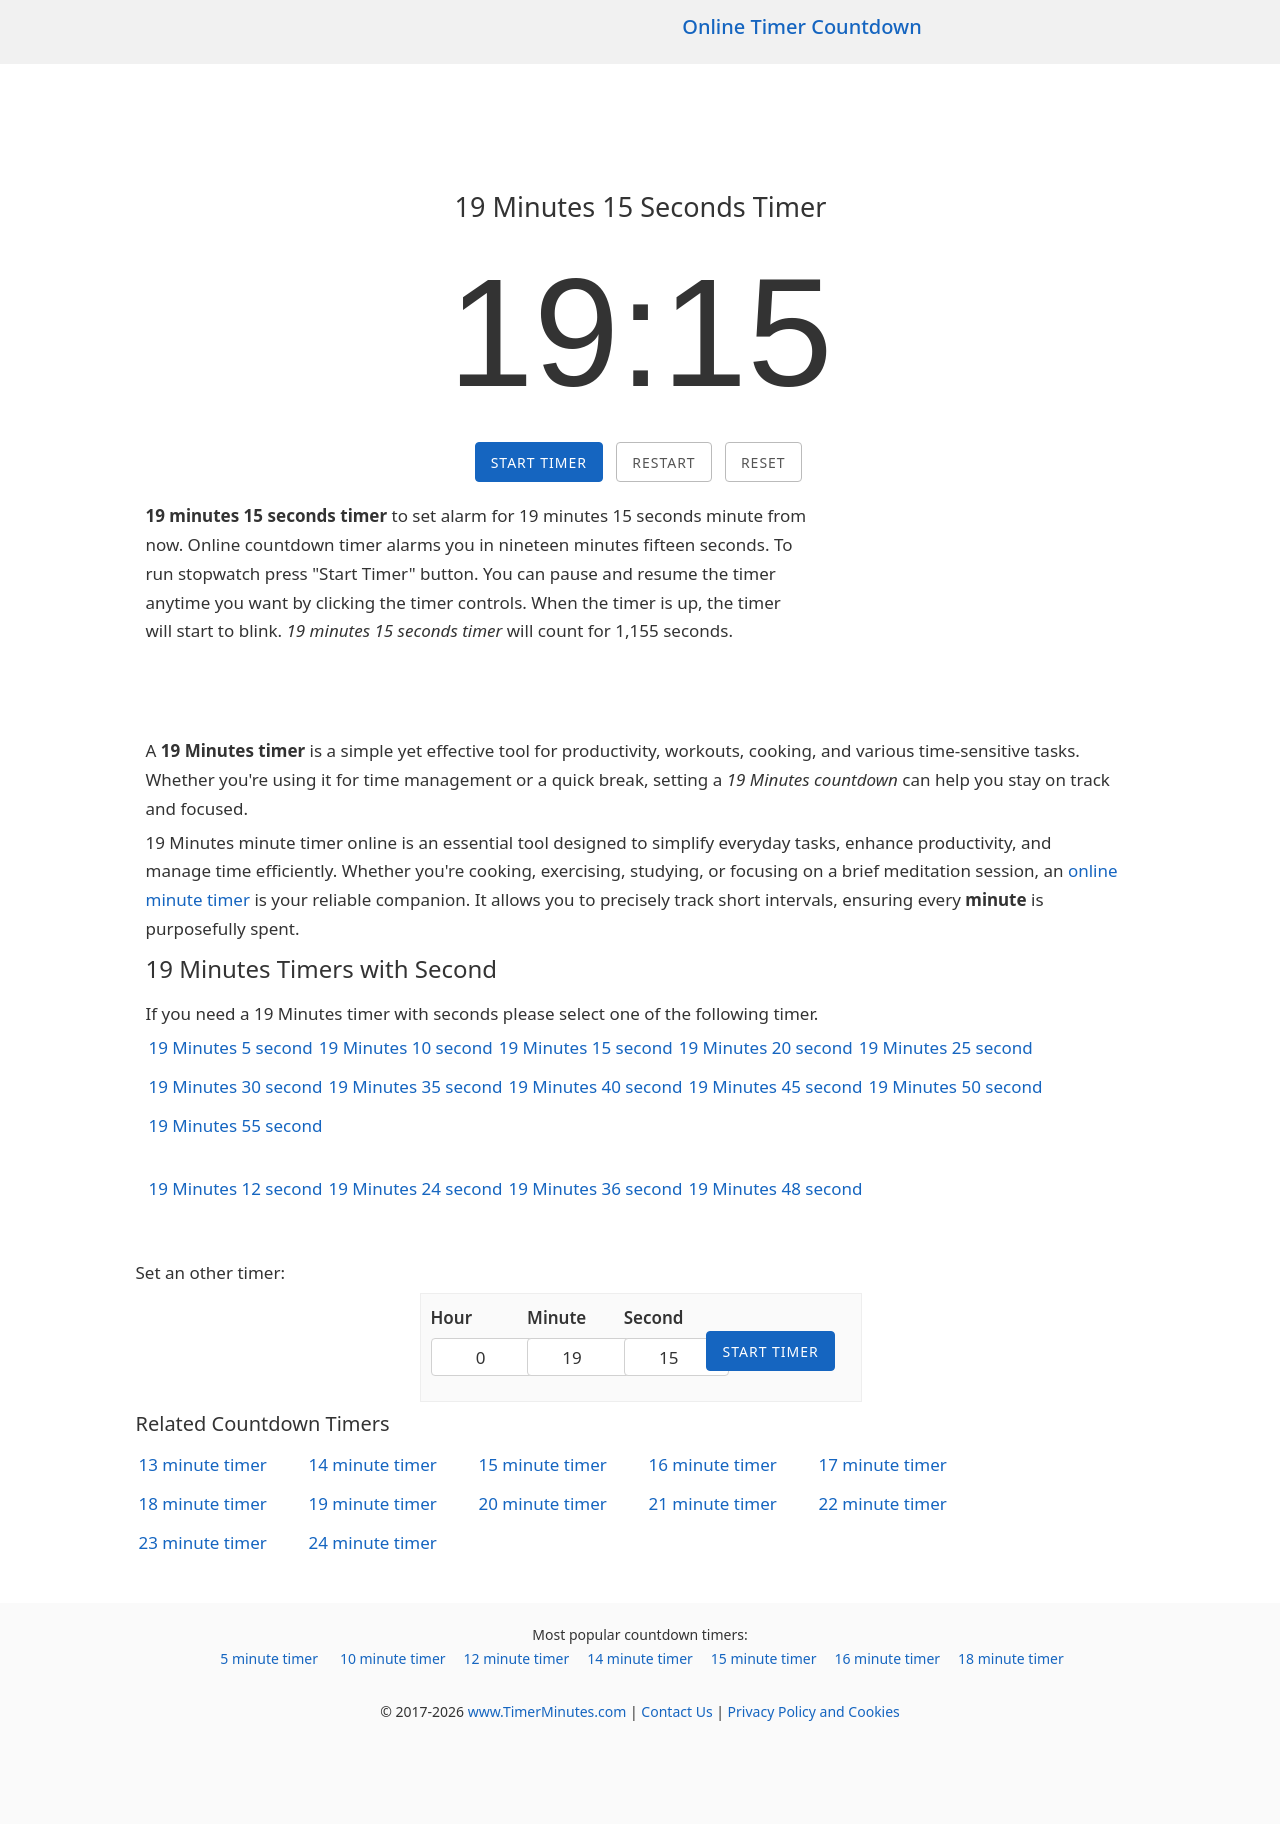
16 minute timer (713, 1464)
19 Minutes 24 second (415, 1188)
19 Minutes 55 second (236, 1125)
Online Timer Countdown (802, 26)
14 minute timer (373, 1464)
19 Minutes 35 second (415, 1086)
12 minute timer (517, 1658)
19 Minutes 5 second (231, 1047)
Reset (763, 462)
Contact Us (676, 1711)
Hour (452, 1317)
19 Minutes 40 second (595, 1086)
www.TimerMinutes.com (547, 1711)
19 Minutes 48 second (775, 1188)
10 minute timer (393, 1658)
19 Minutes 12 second (236, 1188)
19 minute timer (373, 1503)
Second (654, 1317)
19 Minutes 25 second (946, 1047)
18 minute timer (203, 1503)
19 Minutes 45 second (775, 1086)
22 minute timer (883, 1503)
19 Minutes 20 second (766, 1047)
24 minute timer (373, 1542)
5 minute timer (269, 1658)
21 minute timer (713, 1503)
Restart (663, 462)
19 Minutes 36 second (595, 1188)
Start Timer (539, 462)
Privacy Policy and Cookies (814, 1711)
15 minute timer (543, 1464)
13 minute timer (203, 1464)
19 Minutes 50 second (955, 1086)
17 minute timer (883, 1464)
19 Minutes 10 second (406, 1047)
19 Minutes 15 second (586, 1047)
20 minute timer (543, 1503)
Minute (556, 1317)
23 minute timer (203, 1542)
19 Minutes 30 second (236, 1086)
